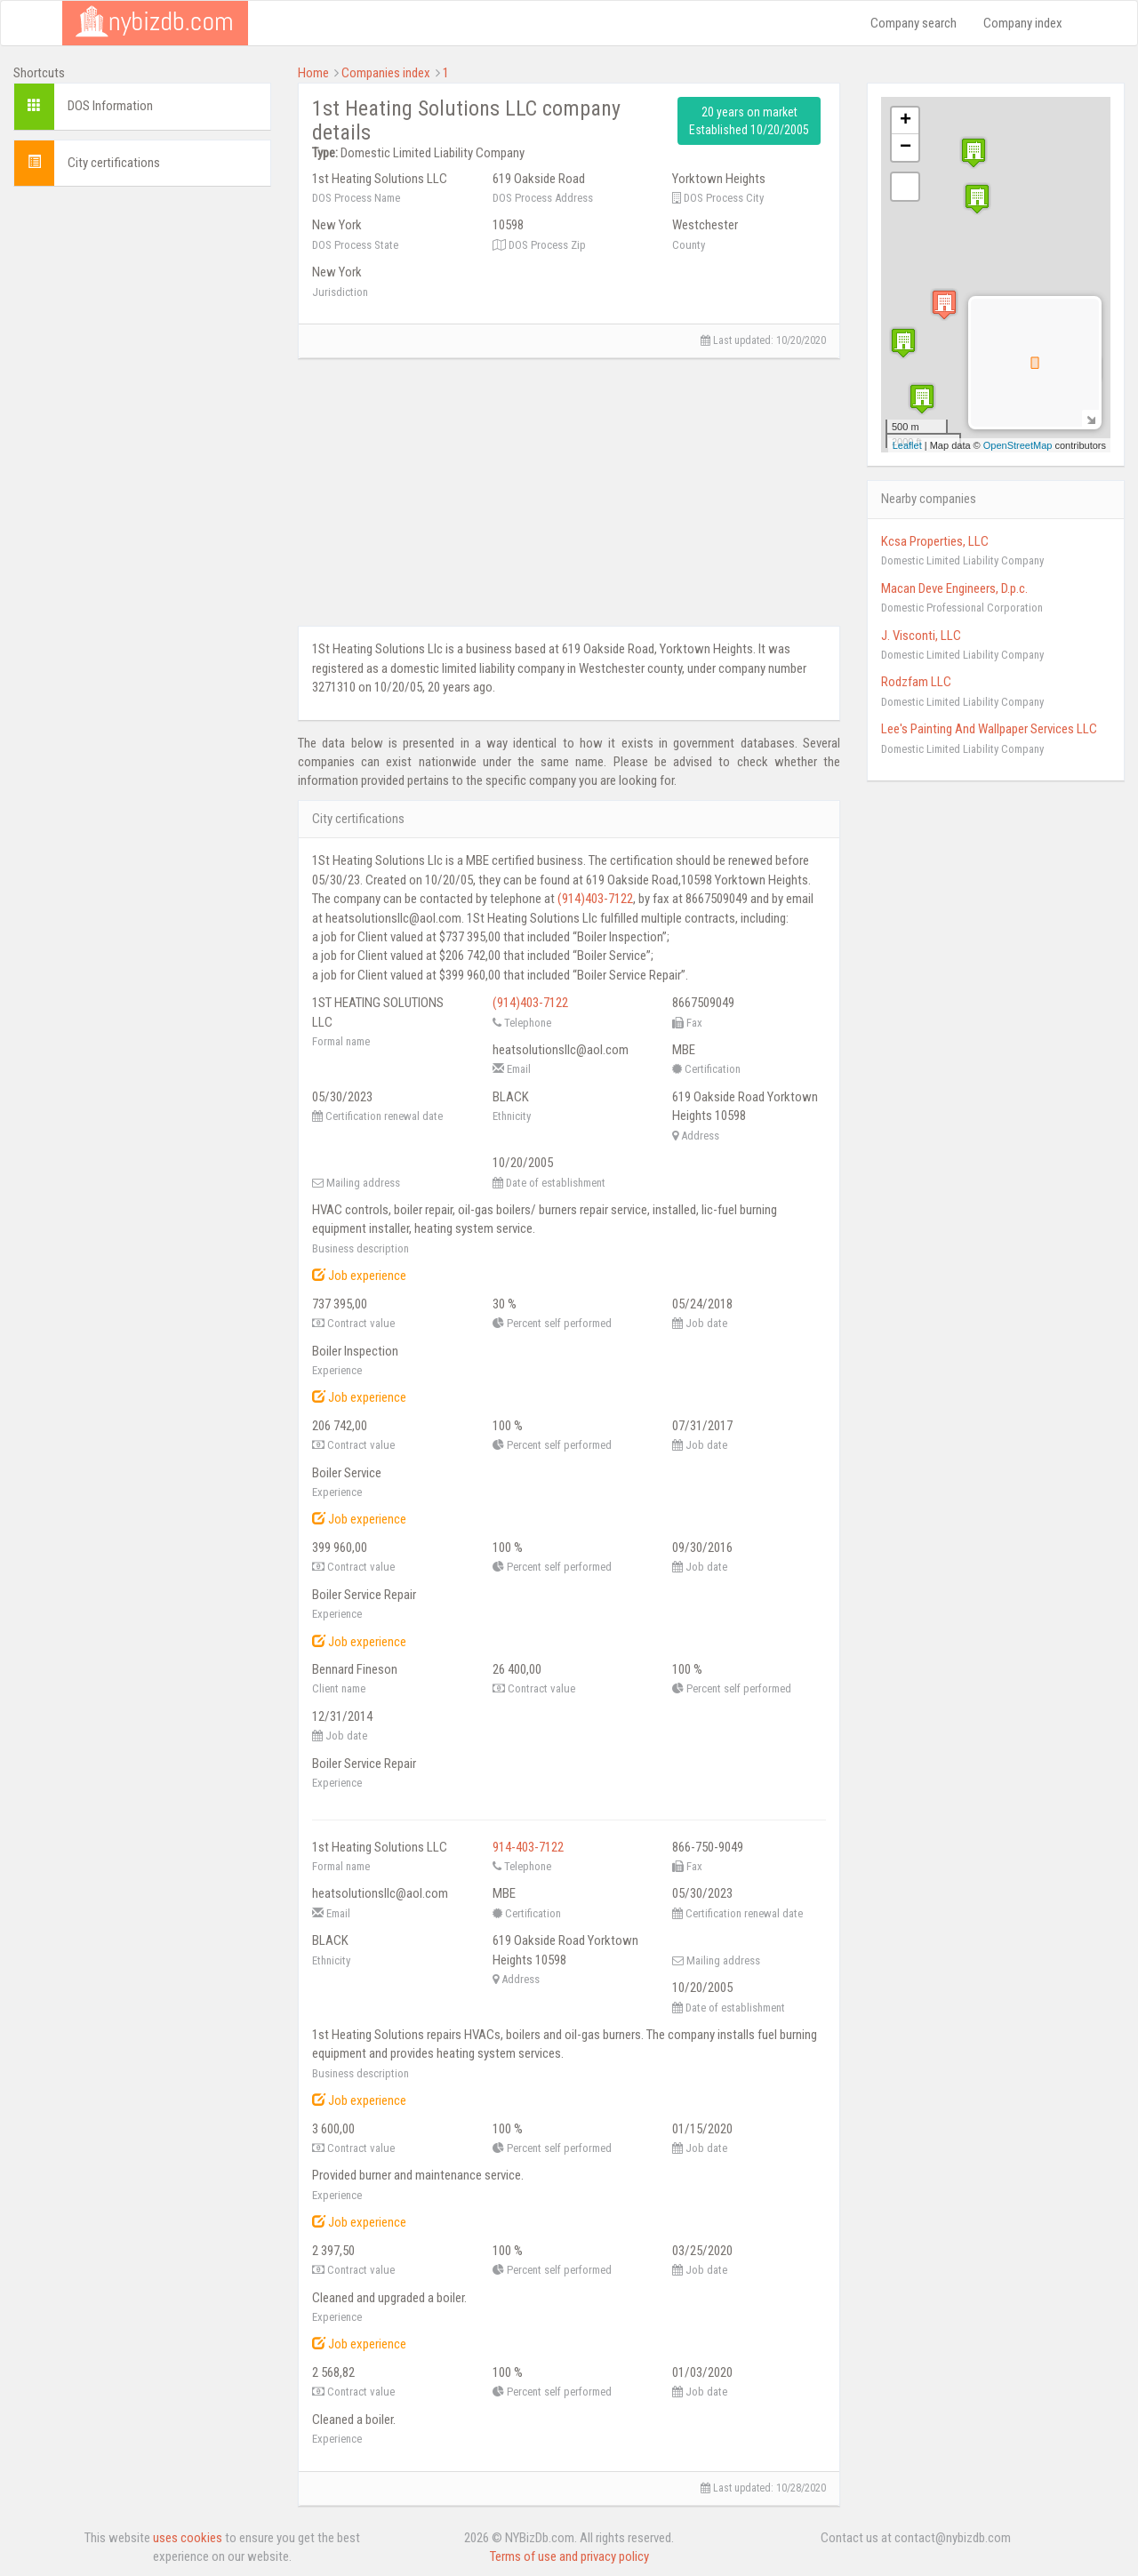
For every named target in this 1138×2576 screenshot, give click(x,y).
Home (313, 73)
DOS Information (110, 106)
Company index (1022, 23)
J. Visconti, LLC (921, 636)
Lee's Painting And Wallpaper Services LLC (989, 729)
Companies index (385, 73)
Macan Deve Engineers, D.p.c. (954, 588)
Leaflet (907, 445)
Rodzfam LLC (916, 682)
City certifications (114, 163)
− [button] (905, 147)
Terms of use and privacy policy (569, 2556)
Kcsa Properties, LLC (935, 541)
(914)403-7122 (595, 899)
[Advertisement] (142, 466)
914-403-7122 (528, 1847)
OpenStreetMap (1018, 445)
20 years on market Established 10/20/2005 (749, 121)
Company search (913, 23)
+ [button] (905, 121)
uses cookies (187, 2538)
